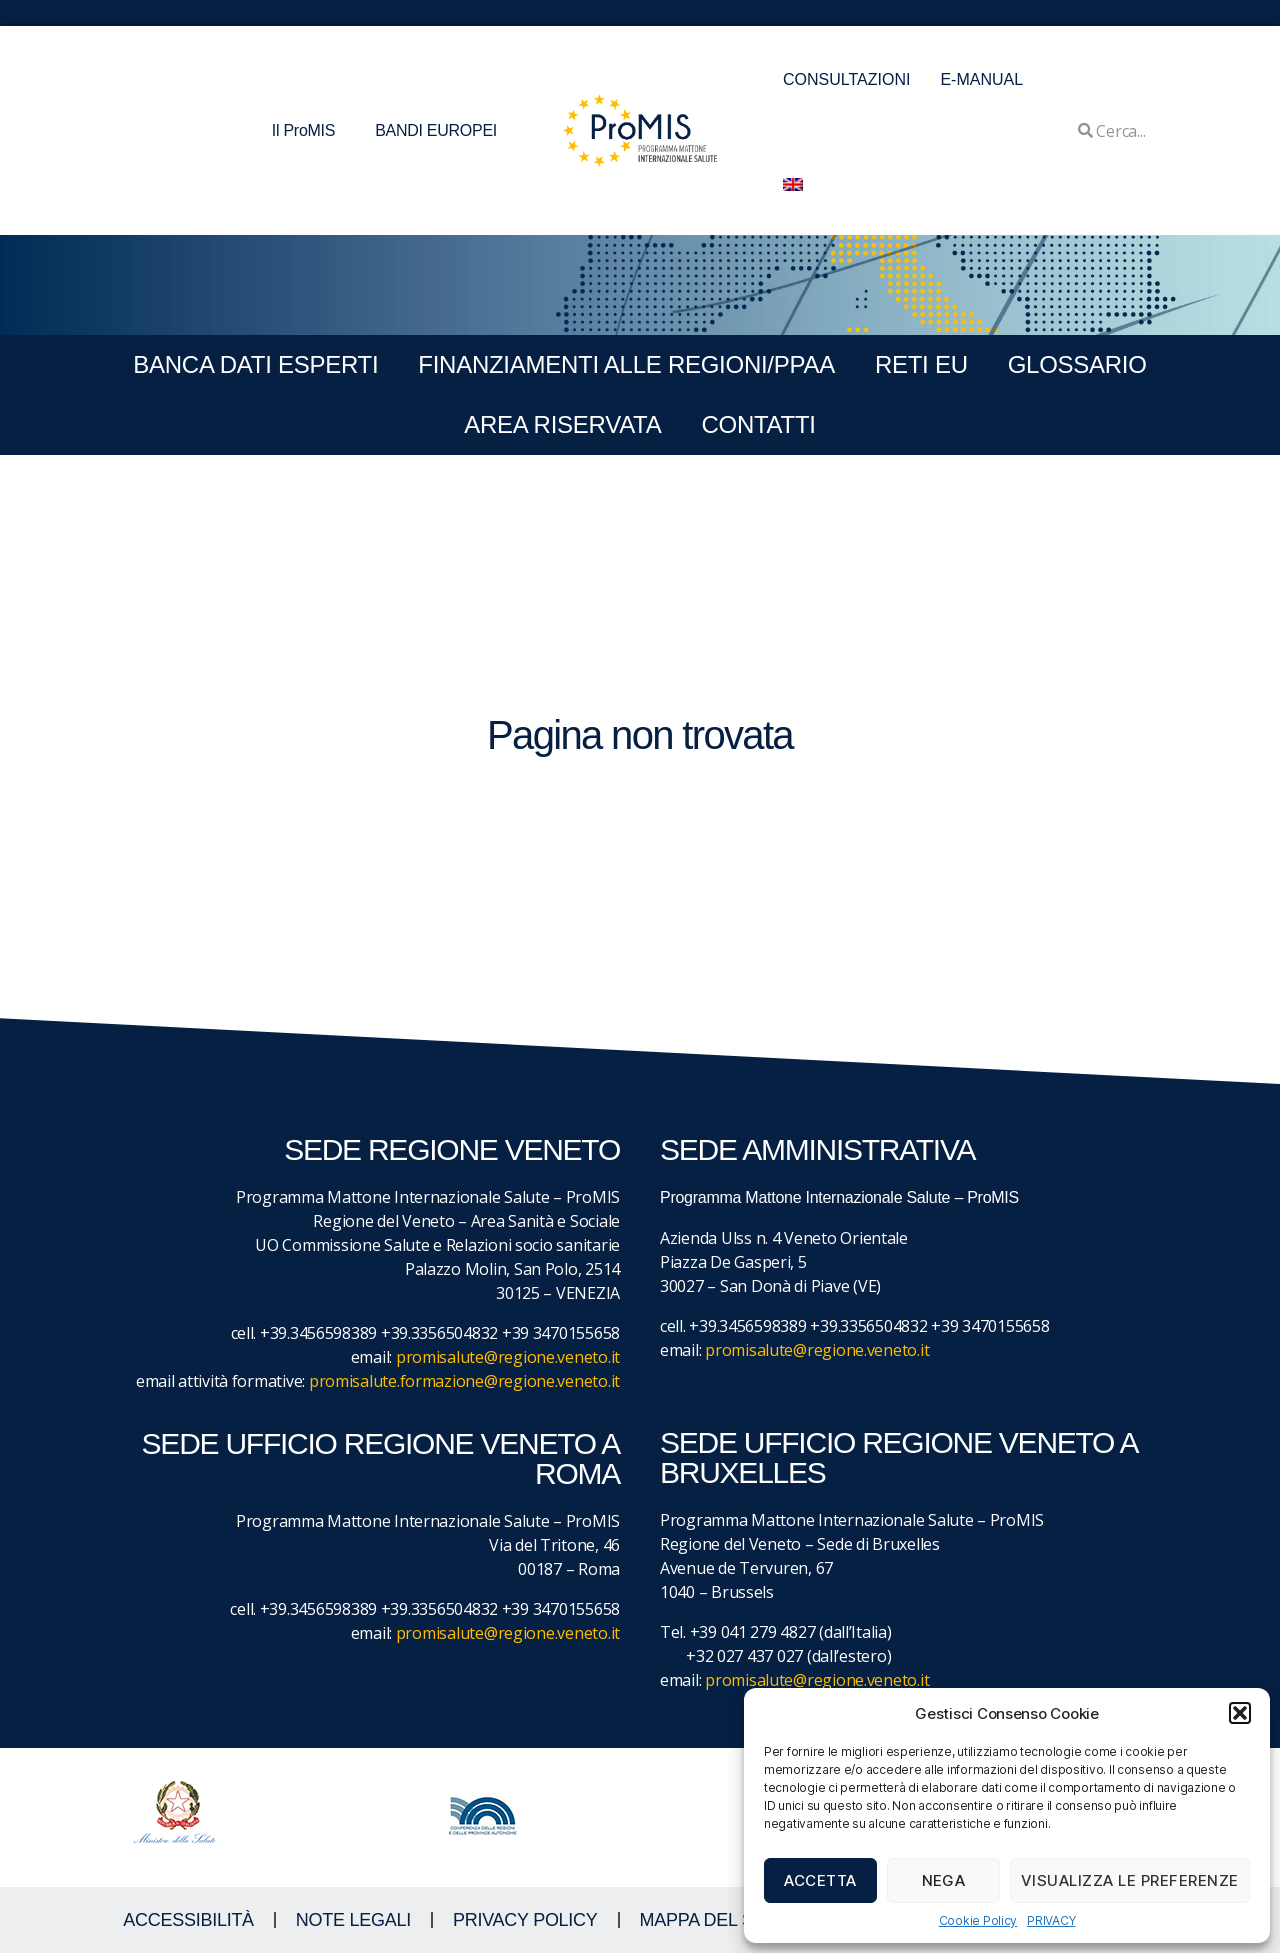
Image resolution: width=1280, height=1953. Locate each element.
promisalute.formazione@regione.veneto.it (464, 1381)
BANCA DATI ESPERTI (255, 364)
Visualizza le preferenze (1130, 1880)
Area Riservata (562, 424)
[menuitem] (793, 184)
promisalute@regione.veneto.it (508, 1357)
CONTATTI (758, 424)
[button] (1240, 1713)
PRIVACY (1051, 1920)
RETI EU (921, 364)
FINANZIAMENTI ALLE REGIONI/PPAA (626, 364)
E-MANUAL (981, 79)
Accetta (820, 1880)
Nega (944, 1880)
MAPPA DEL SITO (711, 1920)
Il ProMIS (308, 131)
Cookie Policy (978, 1920)
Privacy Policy (525, 1920)
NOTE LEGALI (353, 1920)
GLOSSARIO (1077, 364)
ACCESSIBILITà (188, 1920)
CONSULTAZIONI (846, 79)
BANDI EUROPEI (436, 130)
